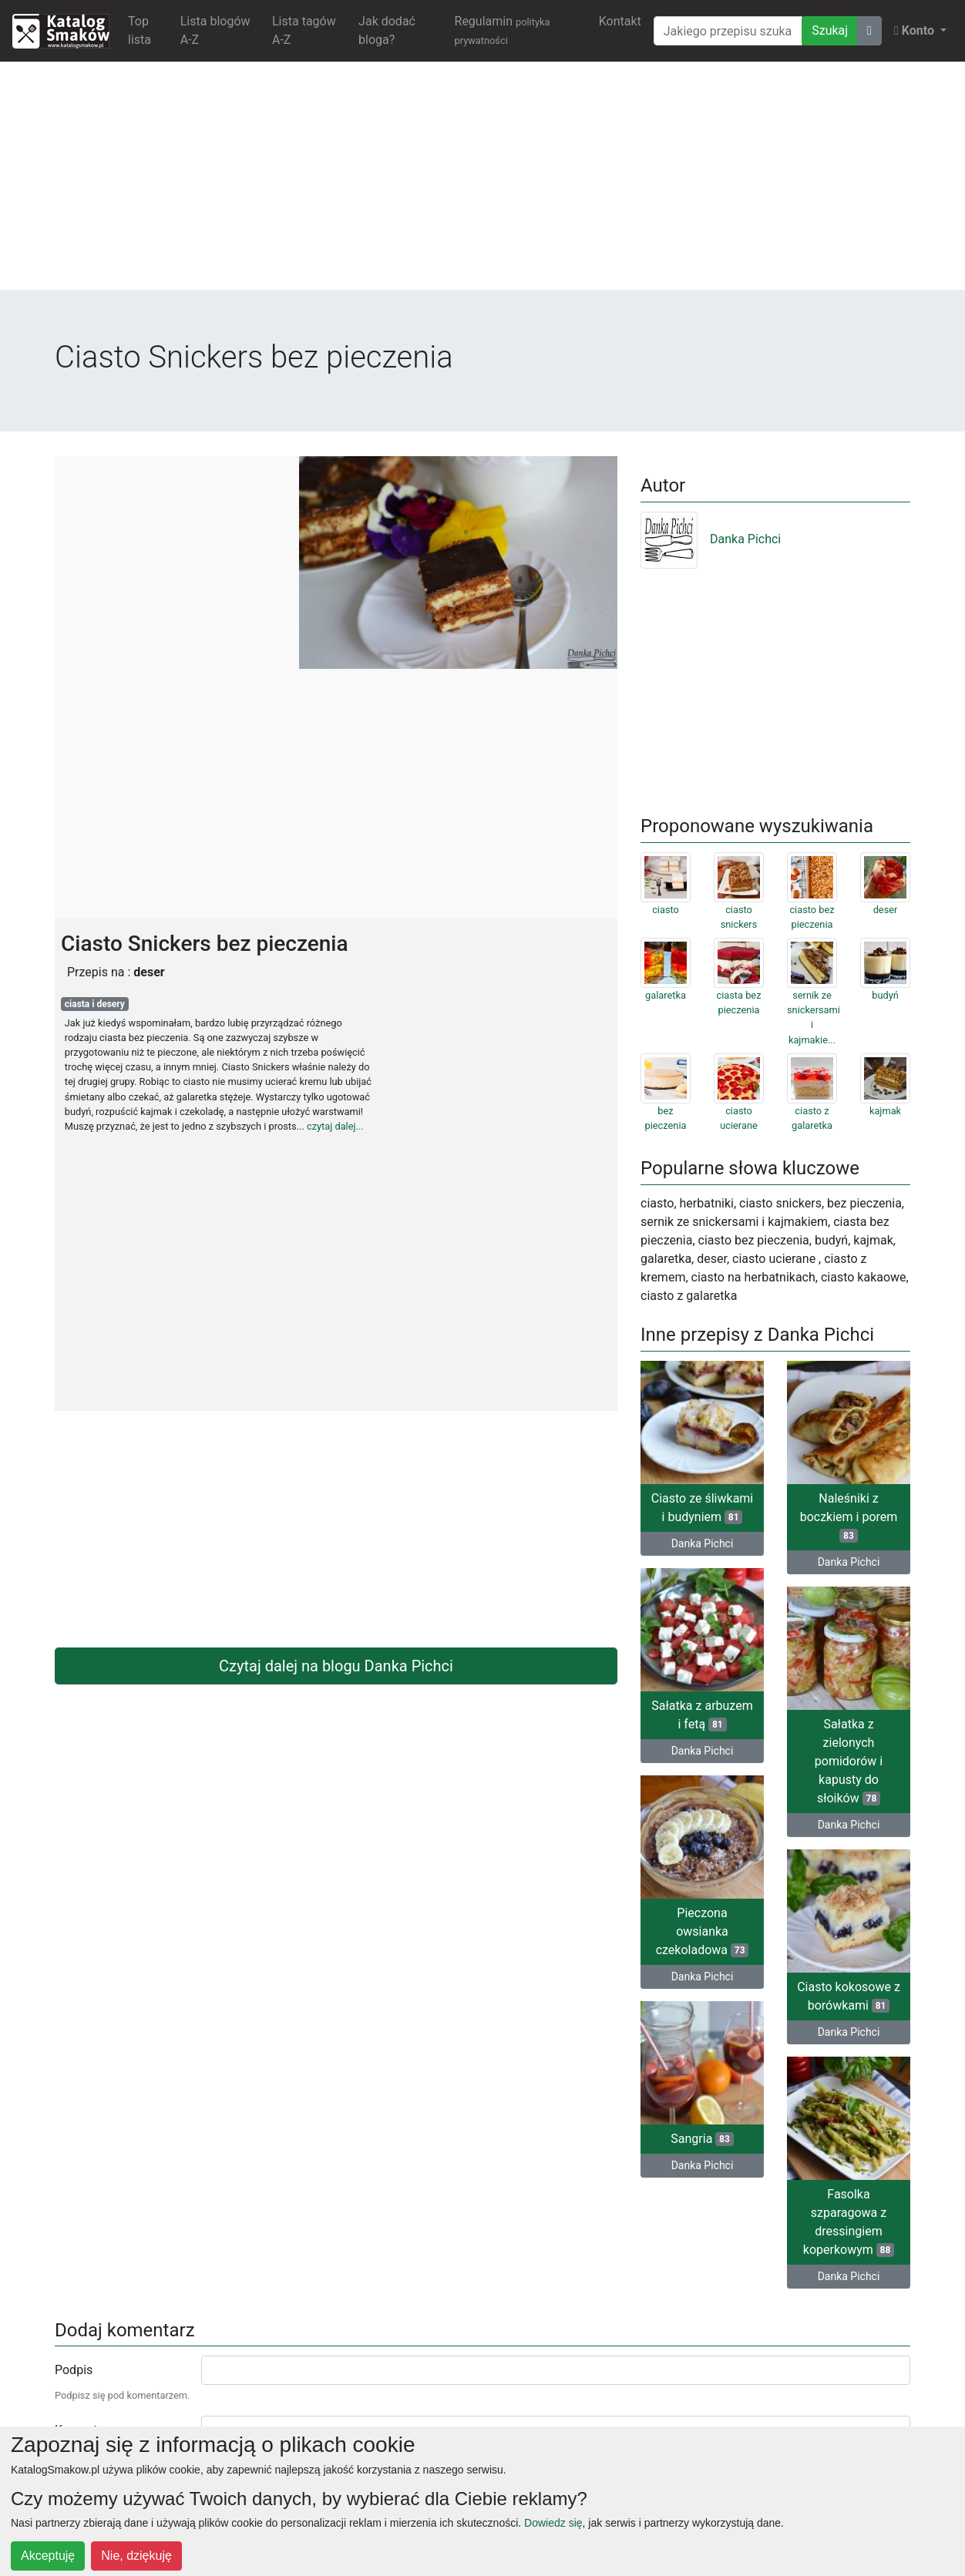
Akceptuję (48, 2555)
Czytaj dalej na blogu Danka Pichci (336, 1666)
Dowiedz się (553, 2523)
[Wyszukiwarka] (728, 30)
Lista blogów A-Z (215, 30)
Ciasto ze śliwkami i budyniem (702, 1507)
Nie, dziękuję (136, 2555)
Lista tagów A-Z (304, 30)
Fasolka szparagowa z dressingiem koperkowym (848, 2222)
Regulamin (502, 30)
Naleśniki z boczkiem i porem (849, 1517)
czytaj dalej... (335, 1126)
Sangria (702, 2138)
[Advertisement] (482, 182)
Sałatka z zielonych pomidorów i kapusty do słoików (849, 1761)
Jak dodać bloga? (386, 30)
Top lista (139, 30)
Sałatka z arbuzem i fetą (701, 1714)
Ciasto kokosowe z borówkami (848, 1996)
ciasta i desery (95, 1004)
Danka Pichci (711, 539)
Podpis (73, 2370)
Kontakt (620, 21)
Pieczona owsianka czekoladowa (702, 1931)
